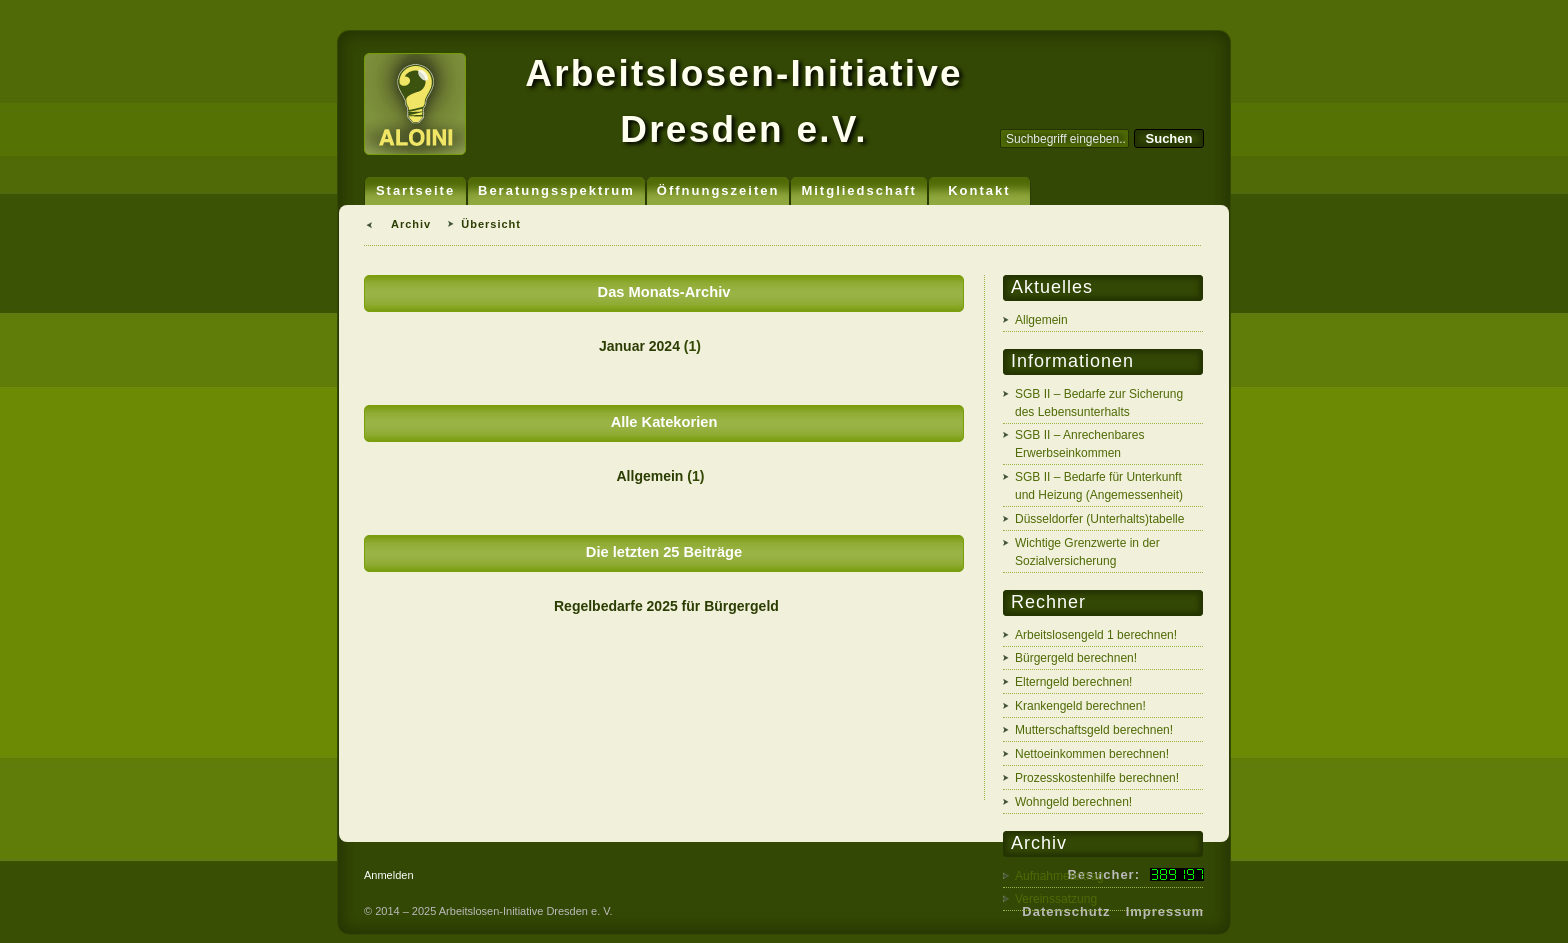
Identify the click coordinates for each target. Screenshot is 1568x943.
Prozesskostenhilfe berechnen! (1097, 778)
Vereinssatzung (1056, 899)
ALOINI (415, 104)
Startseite (415, 190)
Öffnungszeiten (718, 190)
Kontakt (979, 190)
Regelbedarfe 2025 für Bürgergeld (666, 606)
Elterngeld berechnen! (1073, 682)
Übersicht (491, 224)
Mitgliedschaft (858, 190)
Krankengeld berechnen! (1080, 706)
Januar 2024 (639, 346)
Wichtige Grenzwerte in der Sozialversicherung (1087, 552)
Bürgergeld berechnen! (1076, 658)
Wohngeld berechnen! (1073, 802)
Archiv (411, 224)
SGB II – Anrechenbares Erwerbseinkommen (1079, 444)
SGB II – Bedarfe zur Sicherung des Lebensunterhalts (1099, 403)
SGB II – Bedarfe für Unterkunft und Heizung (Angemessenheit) (1099, 486)
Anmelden (389, 875)
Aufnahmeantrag (1059, 876)
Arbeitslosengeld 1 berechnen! (1096, 635)
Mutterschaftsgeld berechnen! (1094, 730)
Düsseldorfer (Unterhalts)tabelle (1099, 519)
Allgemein (650, 476)
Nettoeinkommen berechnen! (1092, 754)
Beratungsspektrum (556, 190)
